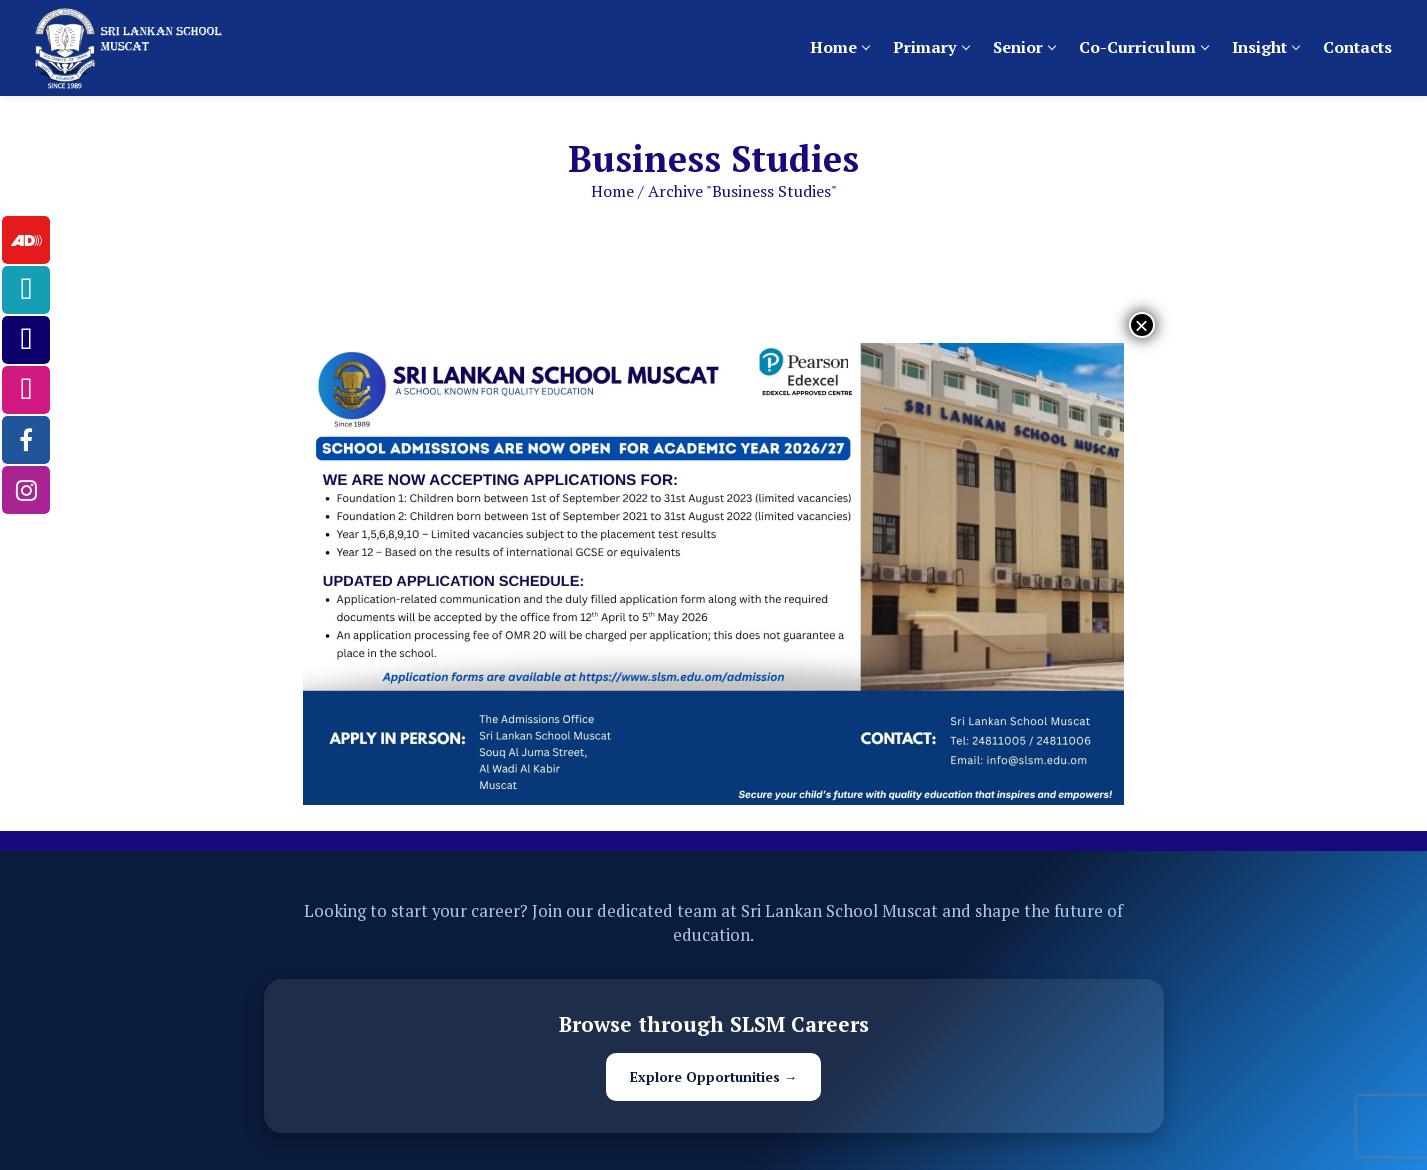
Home (612, 191)
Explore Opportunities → (714, 1077)
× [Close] (1142, 325)
